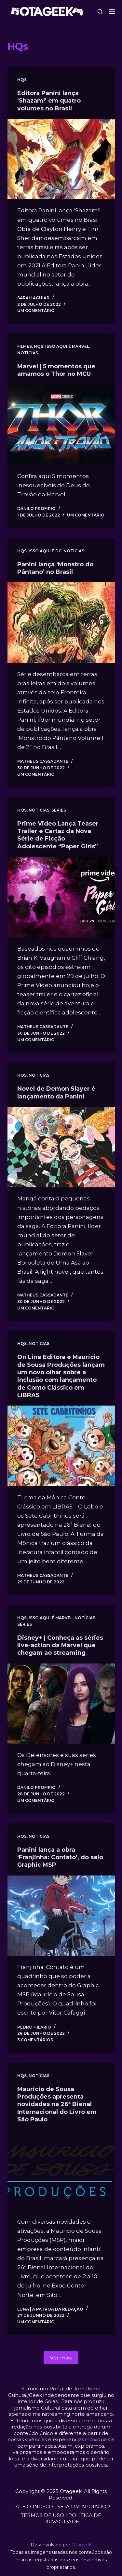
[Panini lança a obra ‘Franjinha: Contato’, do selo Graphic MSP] (61, 1915)
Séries (58, 810)
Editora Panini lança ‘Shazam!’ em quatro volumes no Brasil (49, 101)
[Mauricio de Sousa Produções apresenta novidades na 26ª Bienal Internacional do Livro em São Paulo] (61, 2170)
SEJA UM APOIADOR (83, 2506)
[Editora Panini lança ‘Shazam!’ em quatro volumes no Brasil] (61, 159)
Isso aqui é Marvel (67, 346)
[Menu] (112, 11)
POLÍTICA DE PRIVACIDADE (72, 2518)
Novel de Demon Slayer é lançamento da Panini (56, 1092)
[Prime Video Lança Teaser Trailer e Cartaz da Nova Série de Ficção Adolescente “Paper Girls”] (61, 897)
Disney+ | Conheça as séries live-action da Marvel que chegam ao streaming (60, 1645)
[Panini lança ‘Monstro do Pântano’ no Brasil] (61, 622)
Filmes (24, 346)
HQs (22, 79)
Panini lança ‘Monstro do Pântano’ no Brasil (55, 568)
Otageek (82, 2545)
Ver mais (61, 2358)
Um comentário (36, 310)
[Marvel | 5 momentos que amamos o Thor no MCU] (61, 425)
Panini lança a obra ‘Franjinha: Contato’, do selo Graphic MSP (60, 1857)
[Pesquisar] (100, 11)
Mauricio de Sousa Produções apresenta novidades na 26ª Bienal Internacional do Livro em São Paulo (57, 2104)
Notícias (27, 352)
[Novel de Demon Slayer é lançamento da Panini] (61, 1147)
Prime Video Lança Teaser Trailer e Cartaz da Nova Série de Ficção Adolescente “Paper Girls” (58, 835)
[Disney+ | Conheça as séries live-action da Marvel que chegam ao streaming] (61, 1703)
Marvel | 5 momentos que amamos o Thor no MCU (56, 370)
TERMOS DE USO (42, 2515)
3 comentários (35, 2039)
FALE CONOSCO (32, 2506)
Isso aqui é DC (45, 550)
